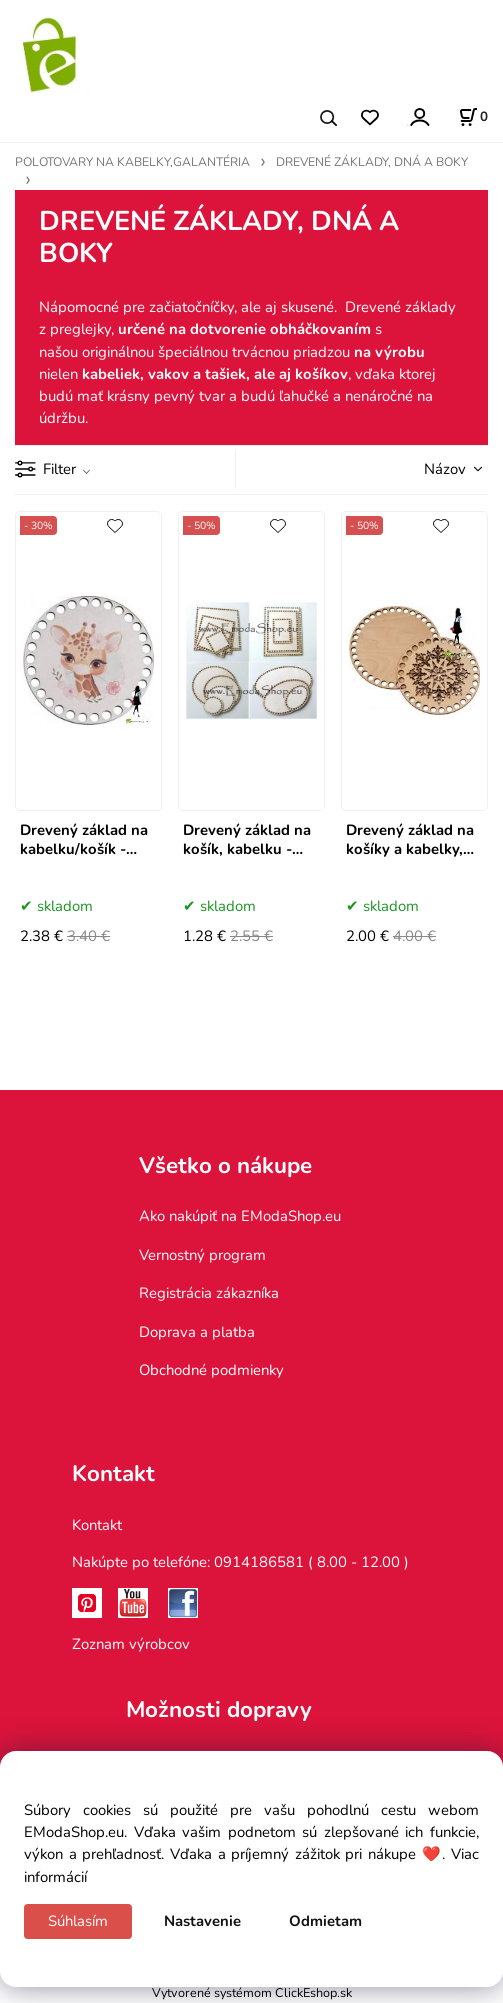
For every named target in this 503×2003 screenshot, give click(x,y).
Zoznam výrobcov (131, 1644)
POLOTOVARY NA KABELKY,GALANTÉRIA (132, 162)
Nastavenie (202, 1921)
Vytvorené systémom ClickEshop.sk (252, 1992)
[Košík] (473, 117)
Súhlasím (78, 1921)
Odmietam (325, 1921)
